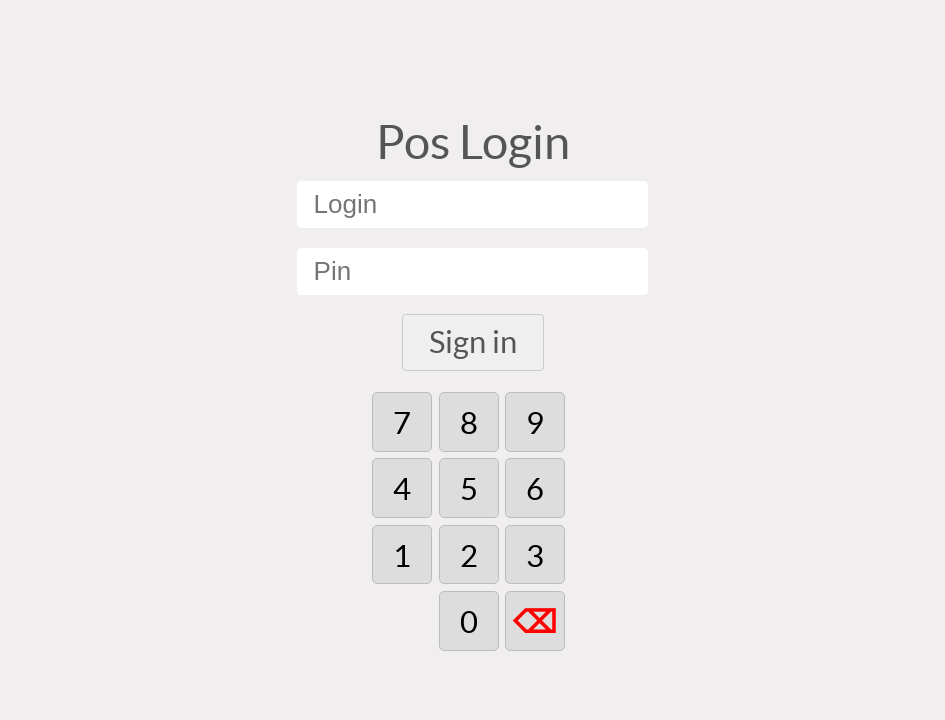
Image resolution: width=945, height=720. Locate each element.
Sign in (473, 341)
